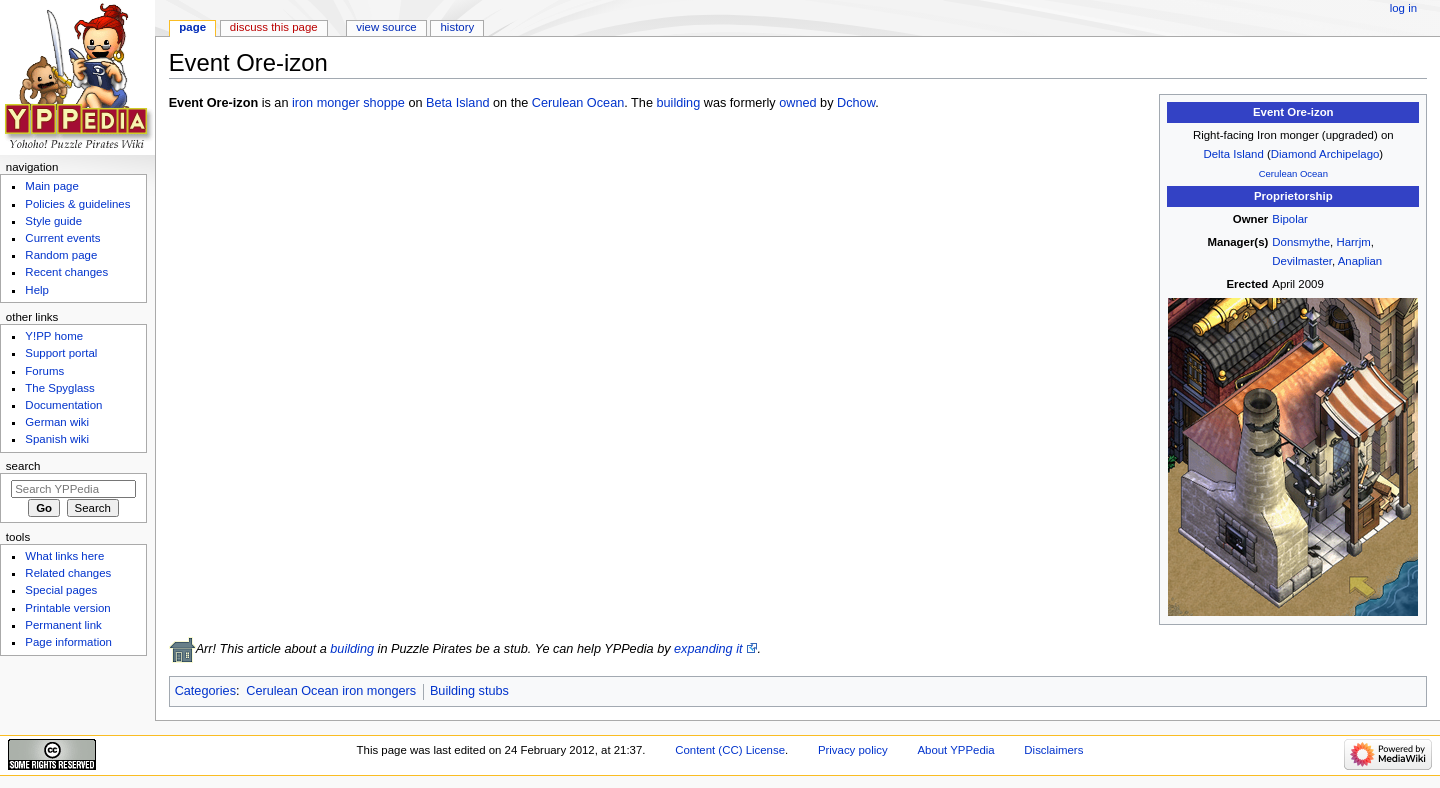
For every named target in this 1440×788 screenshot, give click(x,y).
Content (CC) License (730, 750)
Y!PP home (54, 336)
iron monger (326, 103)
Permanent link (63, 625)
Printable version (67, 608)
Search (23, 466)
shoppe (384, 103)
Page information (68, 642)
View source (386, 27)
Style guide (53, 221)
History (458, 27)
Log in (1403, 8)
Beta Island (457, 103)
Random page (61, 255)
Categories (205, 691)
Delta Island (1233, 154)
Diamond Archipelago (1325, 154)
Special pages (61, 590)
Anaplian (1360, 261)
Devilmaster (1302, 261)
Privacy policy (853, 750)
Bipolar (1290, 219)
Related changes (68, 573)
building (678, 103)
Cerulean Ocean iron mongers (331, 691)
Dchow (856, 103)
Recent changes (66, 272)
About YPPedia (955, 750)
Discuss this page (274, 27)
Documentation (63, 405)
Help (37, 290)
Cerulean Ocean (1293, 173)
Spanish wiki (57, 439)
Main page (52, 186)
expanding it (708, 649)
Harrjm (1353, 242)
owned (797, 103)
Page (192, 27)
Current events (62, 238)
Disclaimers (1053, 750)
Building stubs (469, 691)
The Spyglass (59, 388)
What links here (64, 556)
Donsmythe (1301, 242)
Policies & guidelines (77, 204)
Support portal (61, 353)
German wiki (57, 422)
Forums (44, 371)
